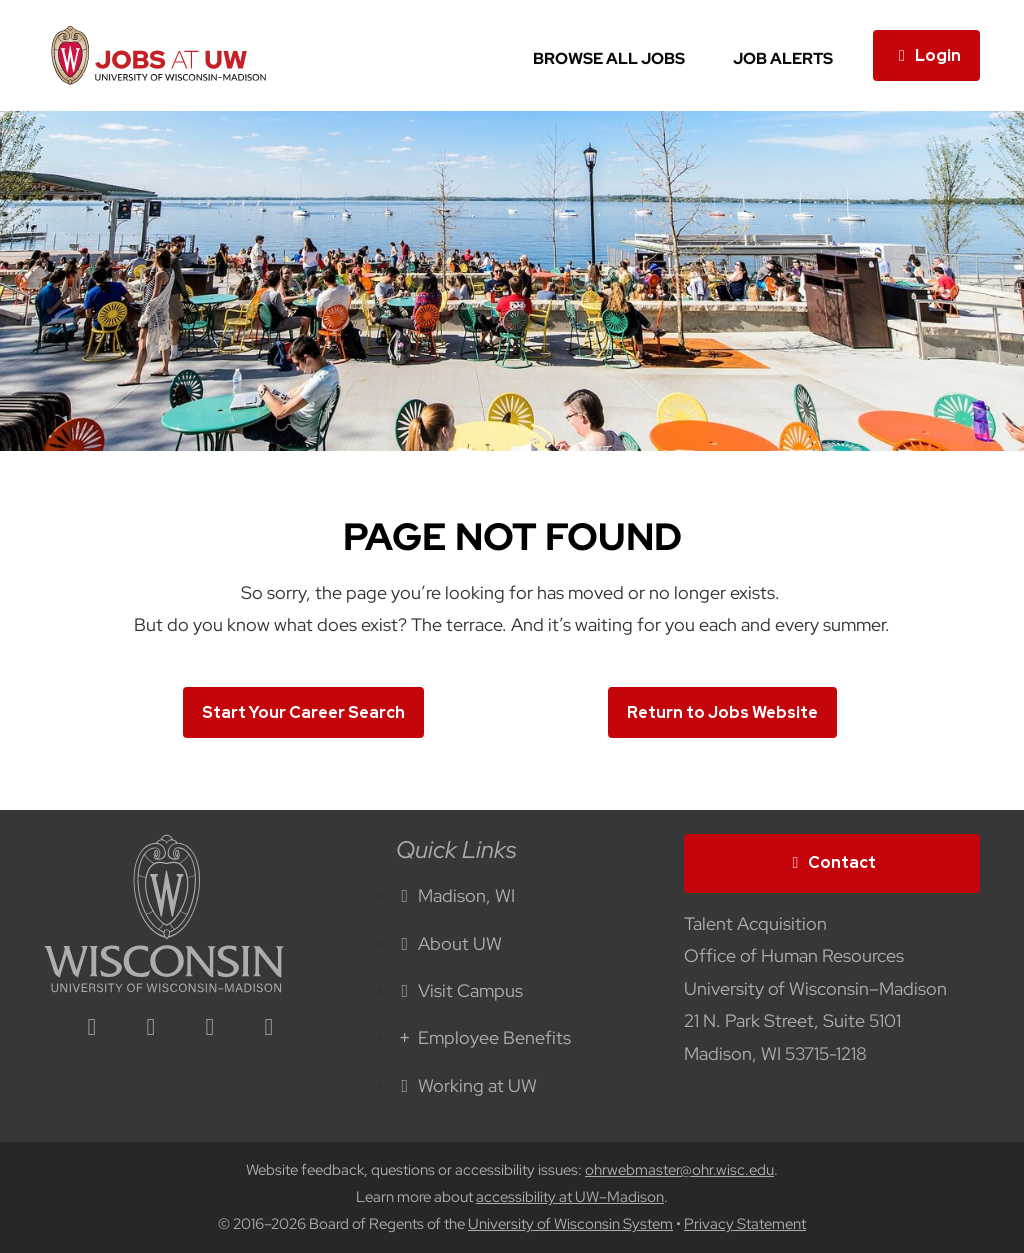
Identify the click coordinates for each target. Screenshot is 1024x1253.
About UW (449, 943)
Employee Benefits (484, 1037)
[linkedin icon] (92, 1028)
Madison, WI (456, 895)
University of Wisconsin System (570, 1224)
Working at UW (467, 1085)
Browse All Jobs (609, 58)
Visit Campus (460, 990)
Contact (832, 862)
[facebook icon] (151, 1028)
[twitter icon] (210, 1028)
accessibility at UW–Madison (570, 1197)
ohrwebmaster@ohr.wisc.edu (679, 1170)
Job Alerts (783, 58)
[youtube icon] (269, 1028)
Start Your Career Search (303, 712)
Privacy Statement (745, 1224)
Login (926, 55)
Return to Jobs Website (722, 712)
